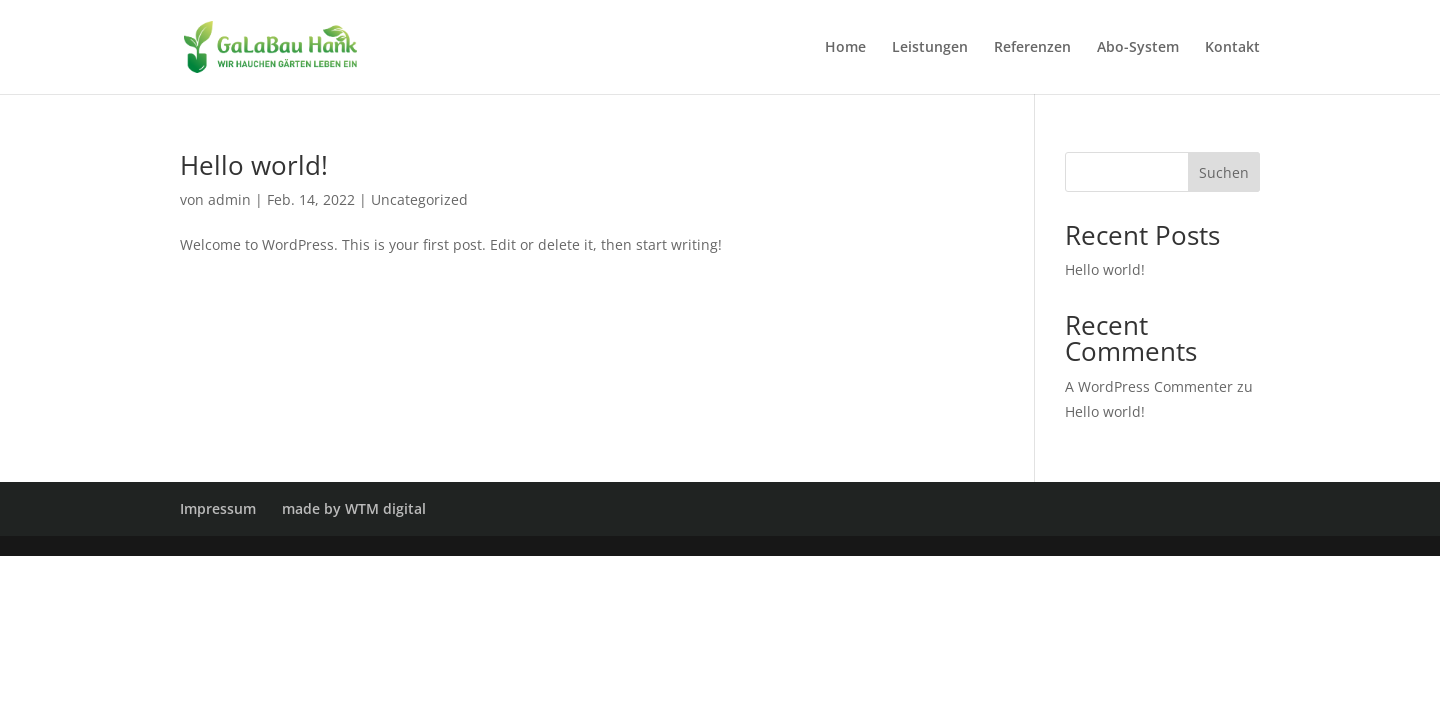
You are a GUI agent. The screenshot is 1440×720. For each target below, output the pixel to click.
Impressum (218, 508)
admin (229, 199)
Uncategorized (419, 199)
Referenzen (1032, 48)
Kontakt (1232, 48)
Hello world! (254, 165)
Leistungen (930, 48)
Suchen (1224, 172)
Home (845, 48)
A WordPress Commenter (1149, 386)
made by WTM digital (354, 508)
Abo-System (1138, 48)
